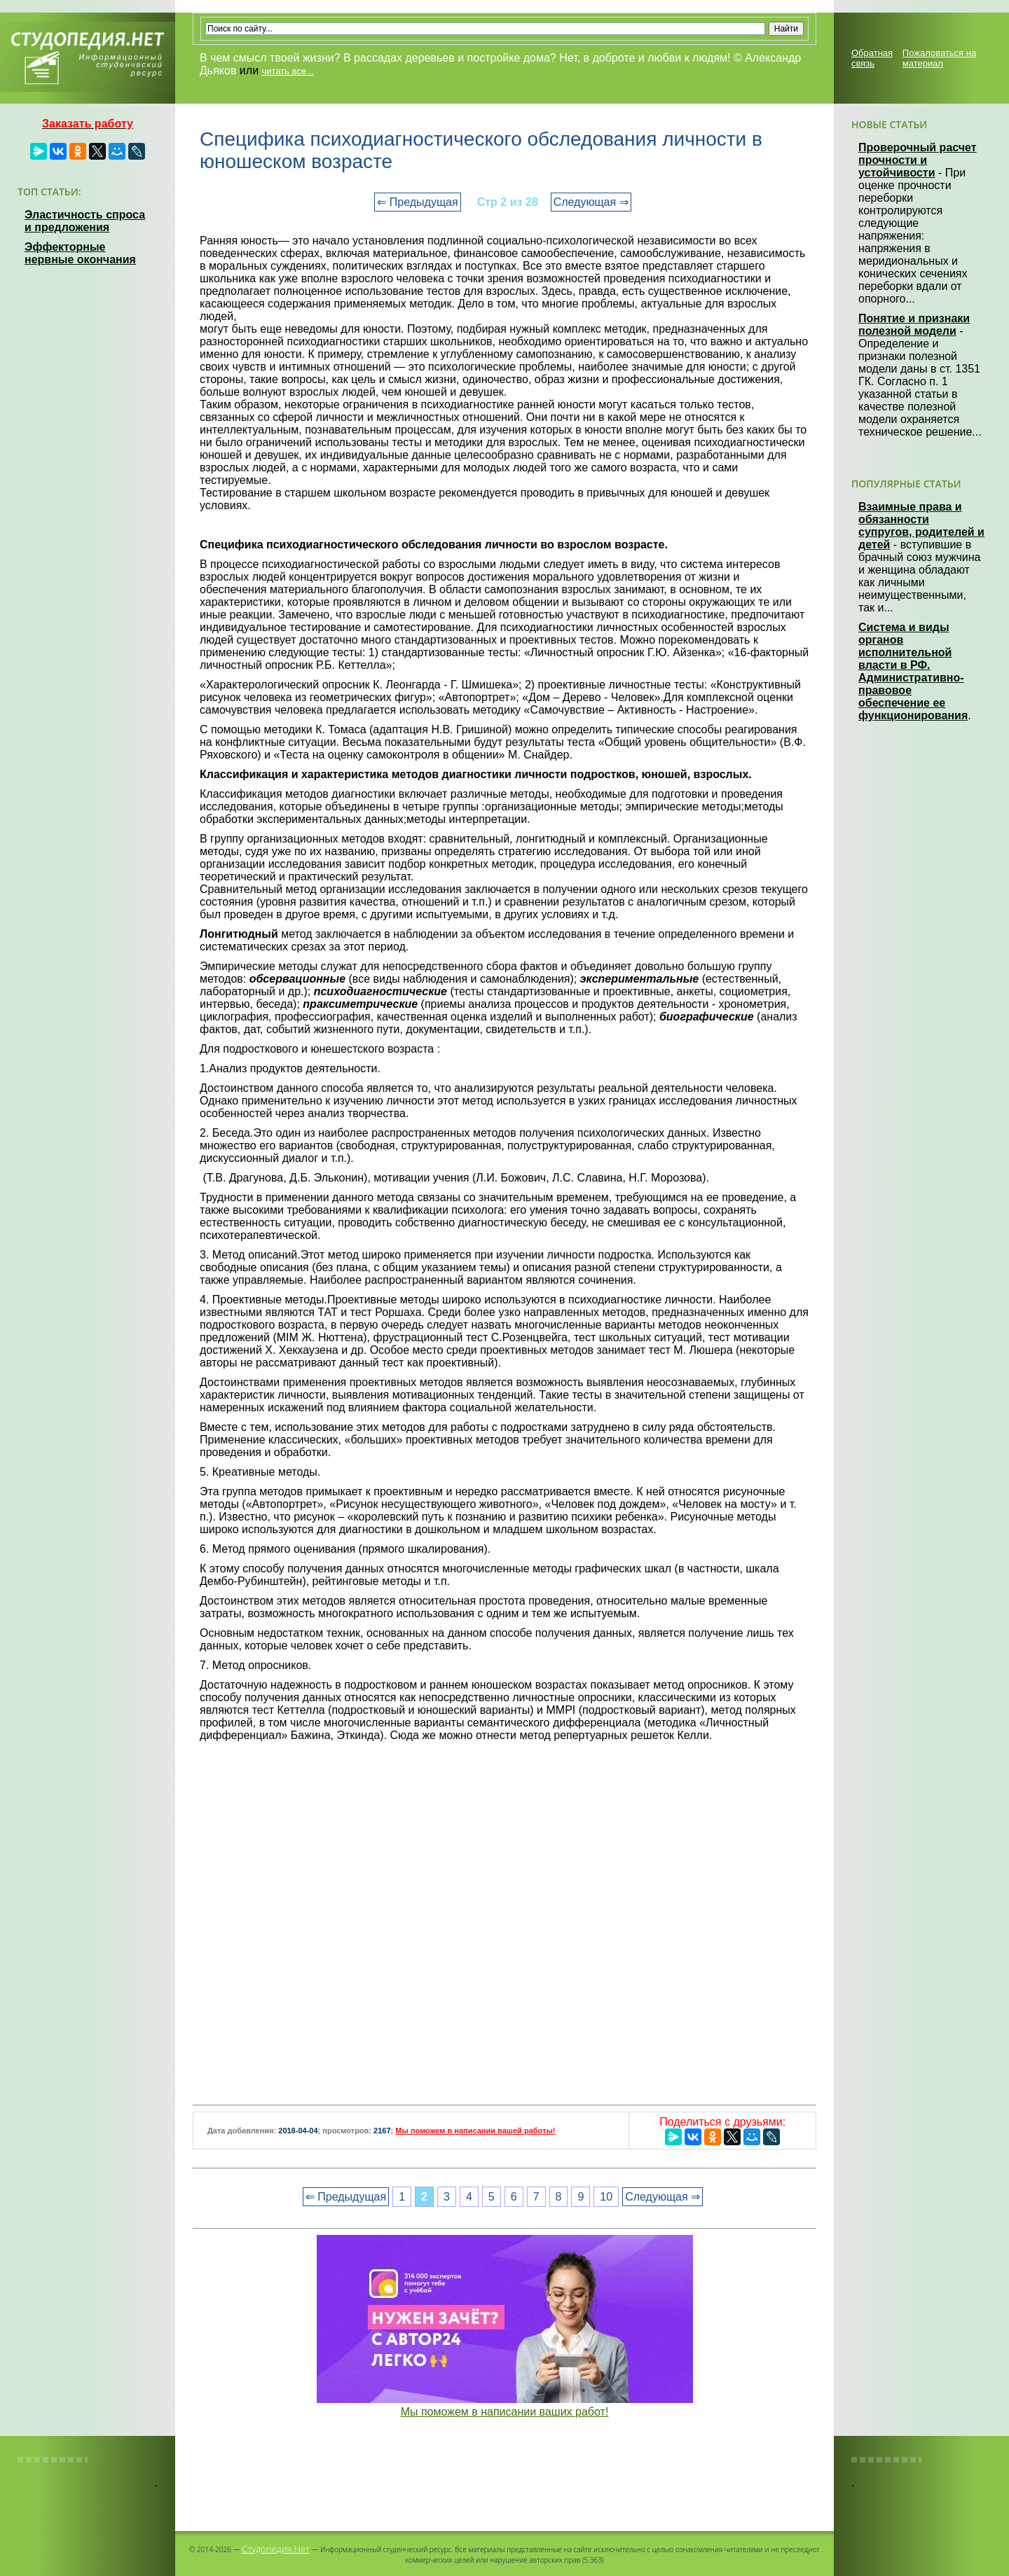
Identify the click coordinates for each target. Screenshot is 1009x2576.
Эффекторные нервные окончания (80, 253)
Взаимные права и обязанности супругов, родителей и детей (921, 525)
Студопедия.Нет (276, 2548)
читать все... (288, 71)
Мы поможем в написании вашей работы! (475, 2130)
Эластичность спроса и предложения (85, 221)
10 (606, 2197)
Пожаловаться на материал (939, 58)
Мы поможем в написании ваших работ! (505, 2412)
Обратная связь (872, 58)
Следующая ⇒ (591, 202)
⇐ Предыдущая (417, 202)
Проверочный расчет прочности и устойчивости (917, 160)
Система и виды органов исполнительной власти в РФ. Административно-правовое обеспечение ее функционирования (913, 671)
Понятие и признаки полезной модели (914, 324)
